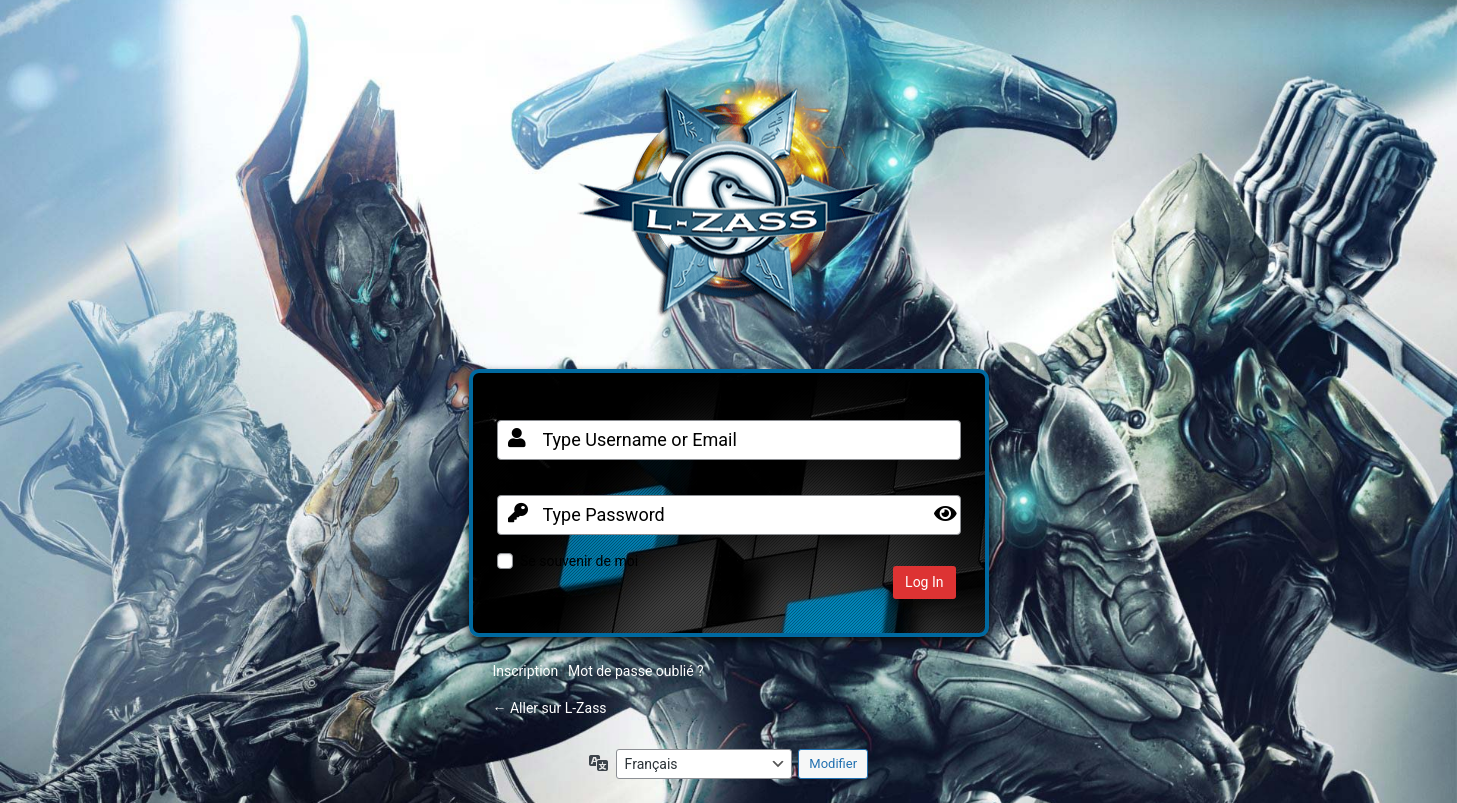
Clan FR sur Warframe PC (729, 211)
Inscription (526, 671)
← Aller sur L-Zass (550, 708)
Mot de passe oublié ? (636, 671)
